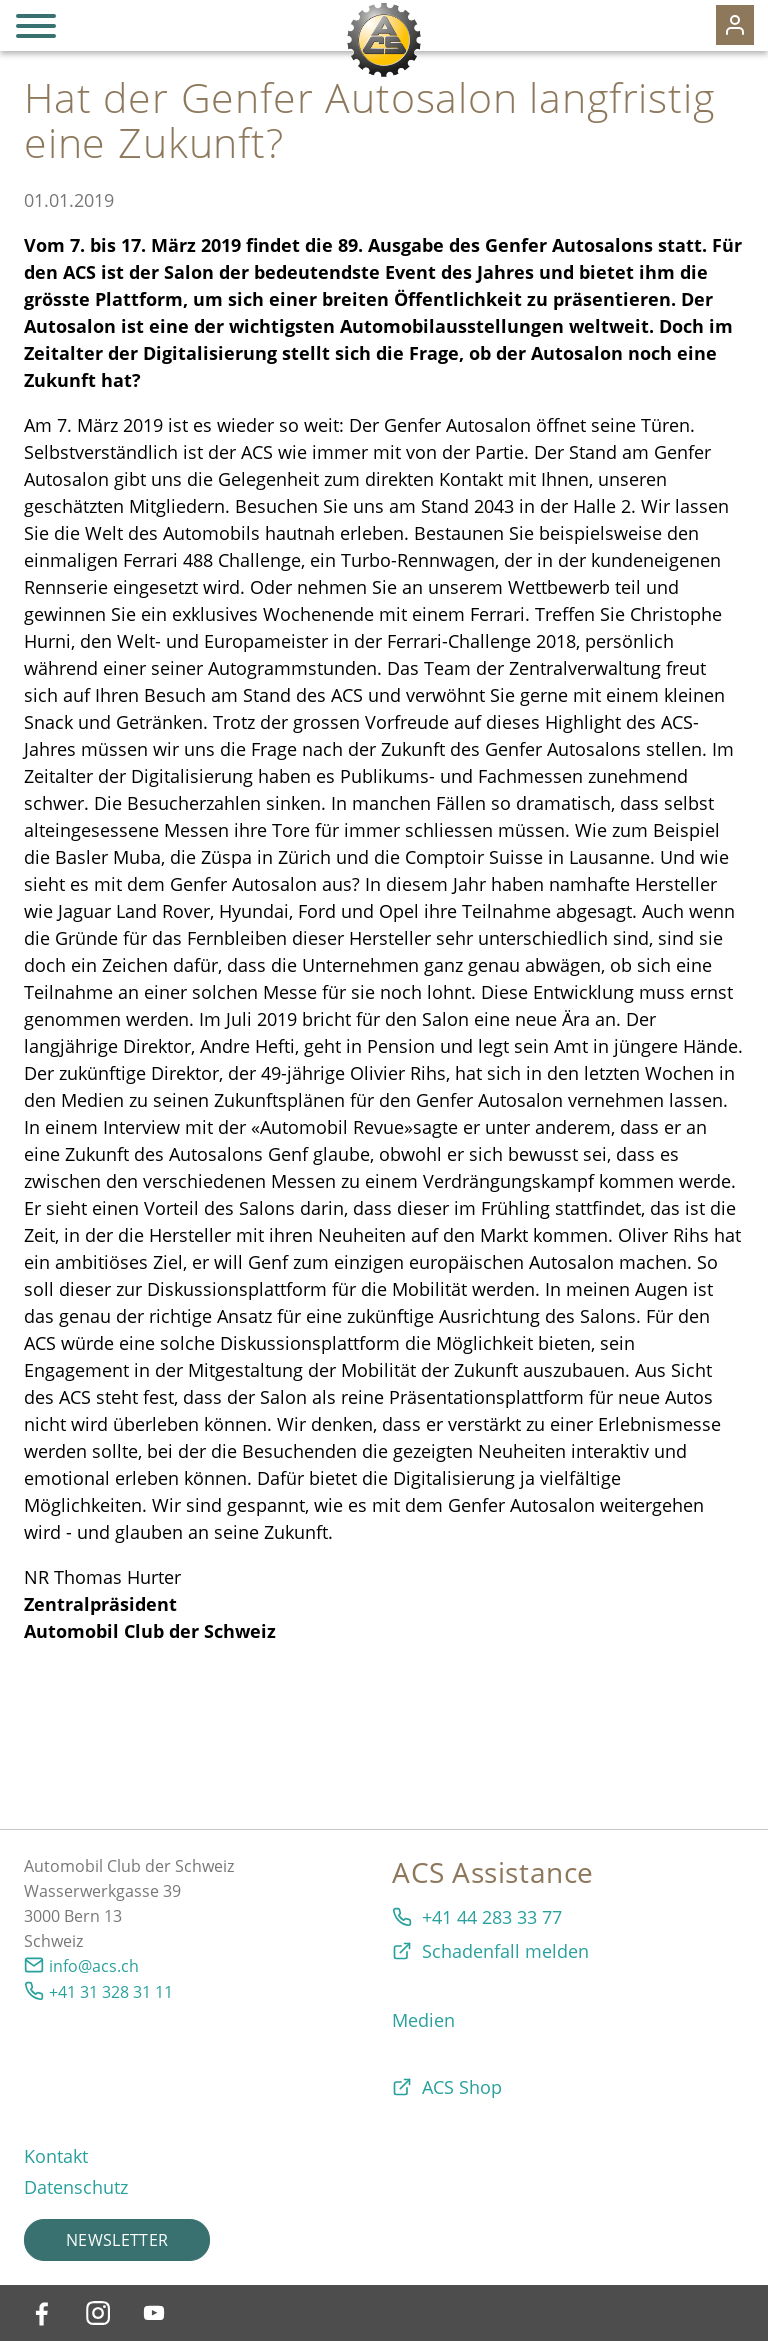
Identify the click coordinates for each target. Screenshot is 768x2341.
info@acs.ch (94, 1966)
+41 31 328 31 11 (111, 1992)
